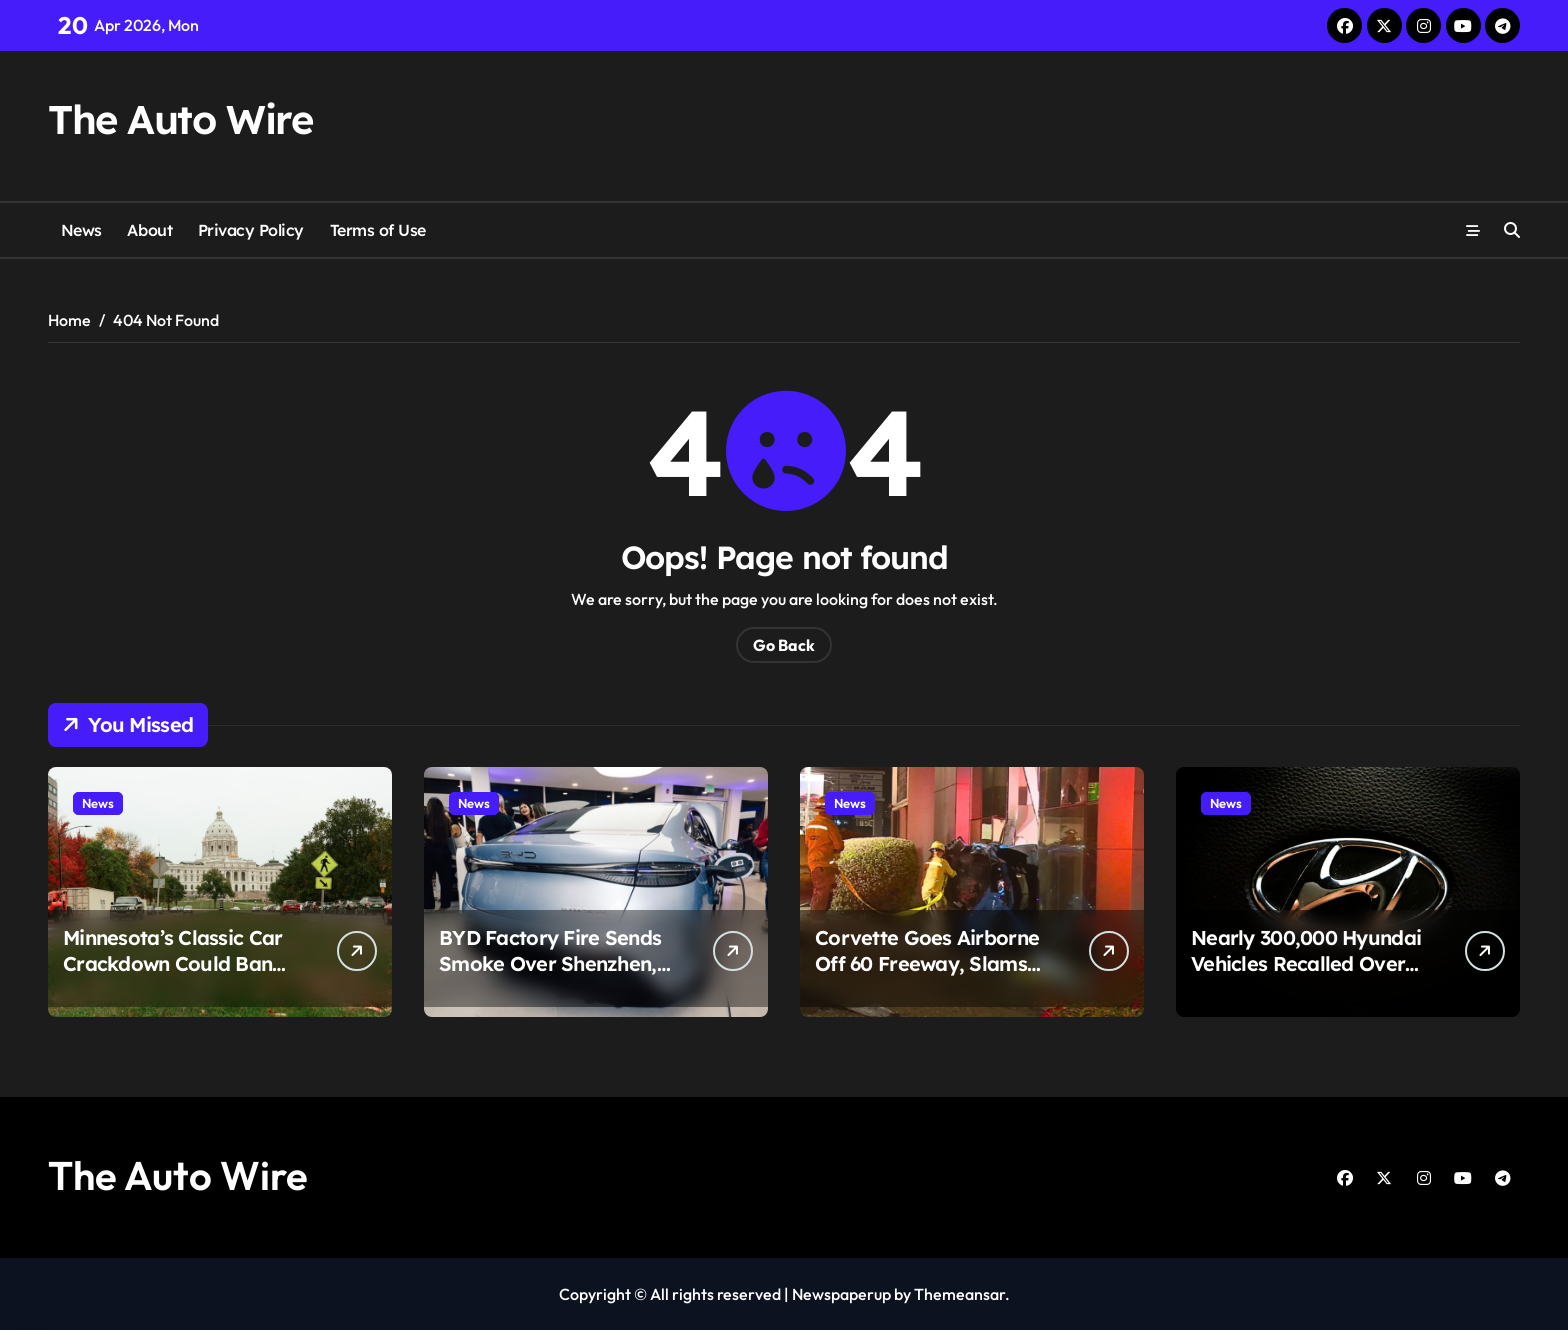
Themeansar (959, 1294)
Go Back (784, 645)
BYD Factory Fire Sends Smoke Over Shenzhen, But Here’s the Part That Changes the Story (552, 976)
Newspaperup (841, 1294)
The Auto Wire (180, 119)
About (149, 230)
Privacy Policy (251, 230)
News (81, 230)
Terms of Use (378, 230)
